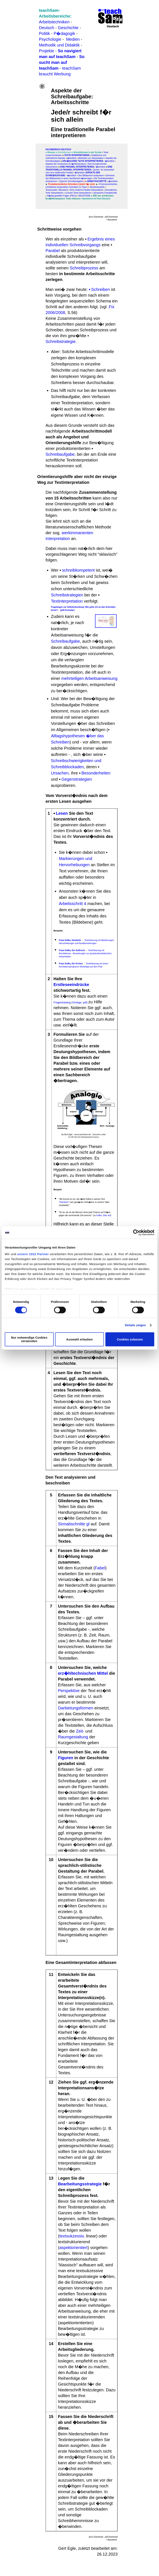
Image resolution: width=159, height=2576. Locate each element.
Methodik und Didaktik (60, 45)
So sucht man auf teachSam (61, 62)
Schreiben (99, 289)
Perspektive (69, 1690)
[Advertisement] (20, 14)
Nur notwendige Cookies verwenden (29, 1339)
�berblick (109, 161)
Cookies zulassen (130, 1339)
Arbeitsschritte (96, 181)
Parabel (53, 250)
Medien (73, 39)
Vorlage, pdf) (80, 1002)
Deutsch (46, 27)
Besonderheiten (95, 773)
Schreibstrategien (67, 595)
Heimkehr (64, 1202)
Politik (44, 33)
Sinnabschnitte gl (73, 1524)
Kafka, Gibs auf (103, 1215)
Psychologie (50, 39)
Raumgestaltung (73, 1737)
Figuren (65, 1757)
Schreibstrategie (61, 341)
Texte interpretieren (76, 155)
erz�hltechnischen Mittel (83, 1673)
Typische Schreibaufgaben (70, 181)
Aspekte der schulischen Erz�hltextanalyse (66, 164)
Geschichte (68, 27)
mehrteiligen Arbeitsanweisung (89, 678)
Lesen (62, 813)
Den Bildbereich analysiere (90, 175)
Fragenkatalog (62, 1002)
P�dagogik (64, 33)
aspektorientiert (73, 2247)
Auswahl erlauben (79, 1339)
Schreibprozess (84, 268)
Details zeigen (135, 1325)
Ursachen (60, 773)
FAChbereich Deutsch (58, 149)
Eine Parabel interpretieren (77, 167)
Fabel (100, 1568)
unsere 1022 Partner (33, 1254)
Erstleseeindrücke (71, 984)
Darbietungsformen (75, 1708)
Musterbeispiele (97, 187)
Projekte (46, 51)
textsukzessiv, (72, 2236)
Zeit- (80, 1731)
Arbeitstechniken (54, 22)
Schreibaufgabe (60, 454)
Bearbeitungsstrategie (80, 2184)
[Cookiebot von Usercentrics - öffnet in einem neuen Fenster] (136, 1232)
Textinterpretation (67, 601)
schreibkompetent (78, 570)
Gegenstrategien (76, 779)
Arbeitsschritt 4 (72, 903)
